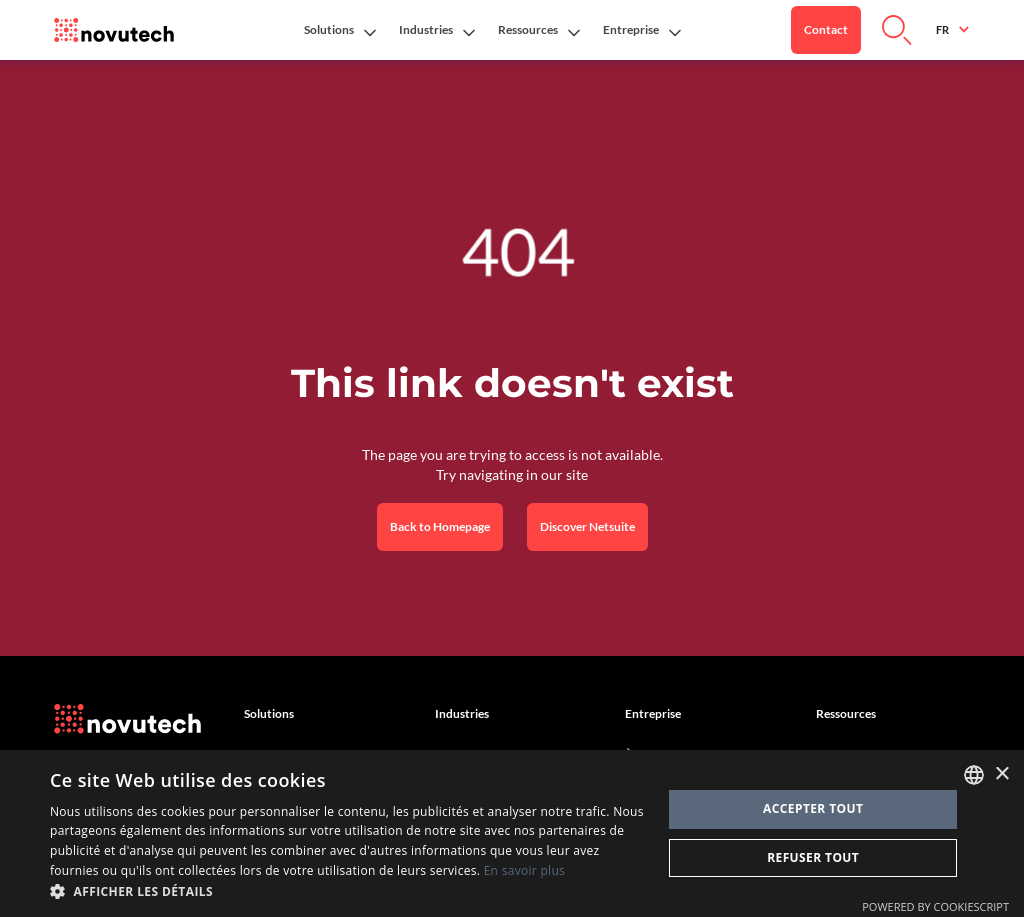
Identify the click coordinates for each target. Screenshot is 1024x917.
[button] (339, 30)
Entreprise (653, 713)
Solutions (269, 713)
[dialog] (512, 833)
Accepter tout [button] (813, 808)
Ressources (846, 713)
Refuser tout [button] (813, 857)
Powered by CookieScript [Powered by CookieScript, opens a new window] (935, 906)
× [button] (1001, 774)
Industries (462, 713)
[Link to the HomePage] (114, 30)
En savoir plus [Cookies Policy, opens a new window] (524, 870)
